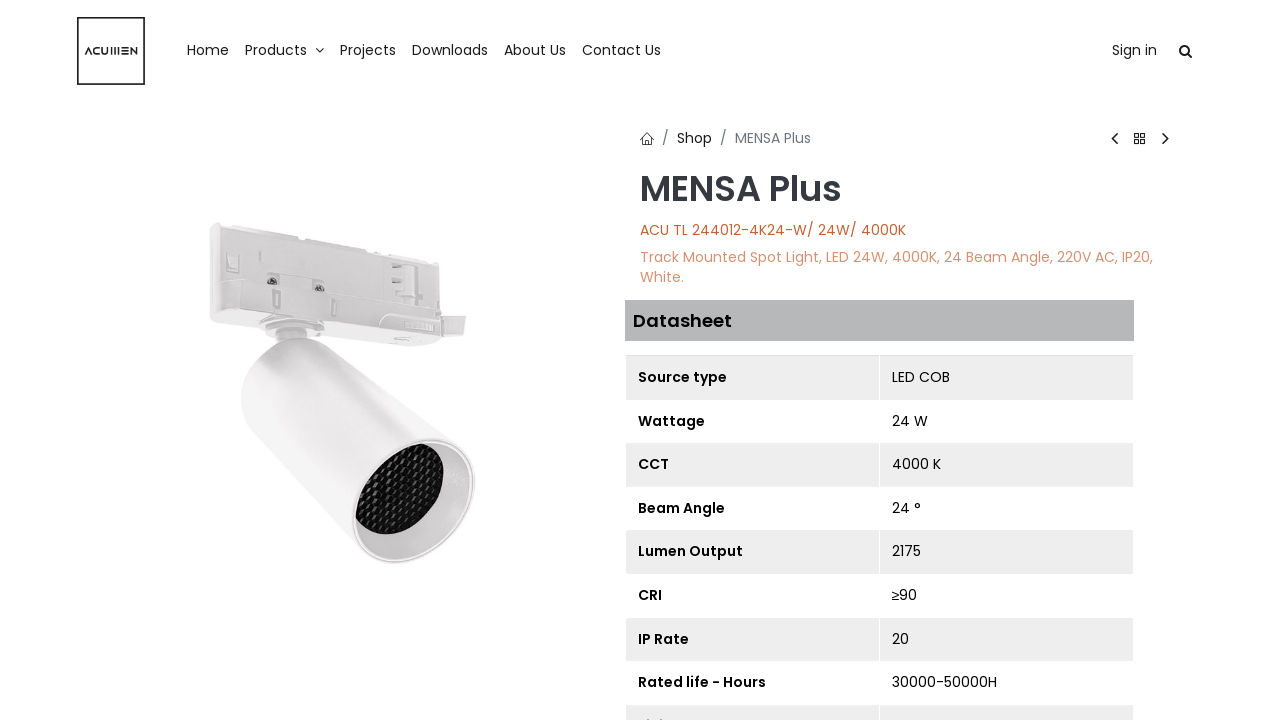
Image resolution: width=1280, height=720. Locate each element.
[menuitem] (208, 51)
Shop (694, 138)
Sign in (1134, 50)
